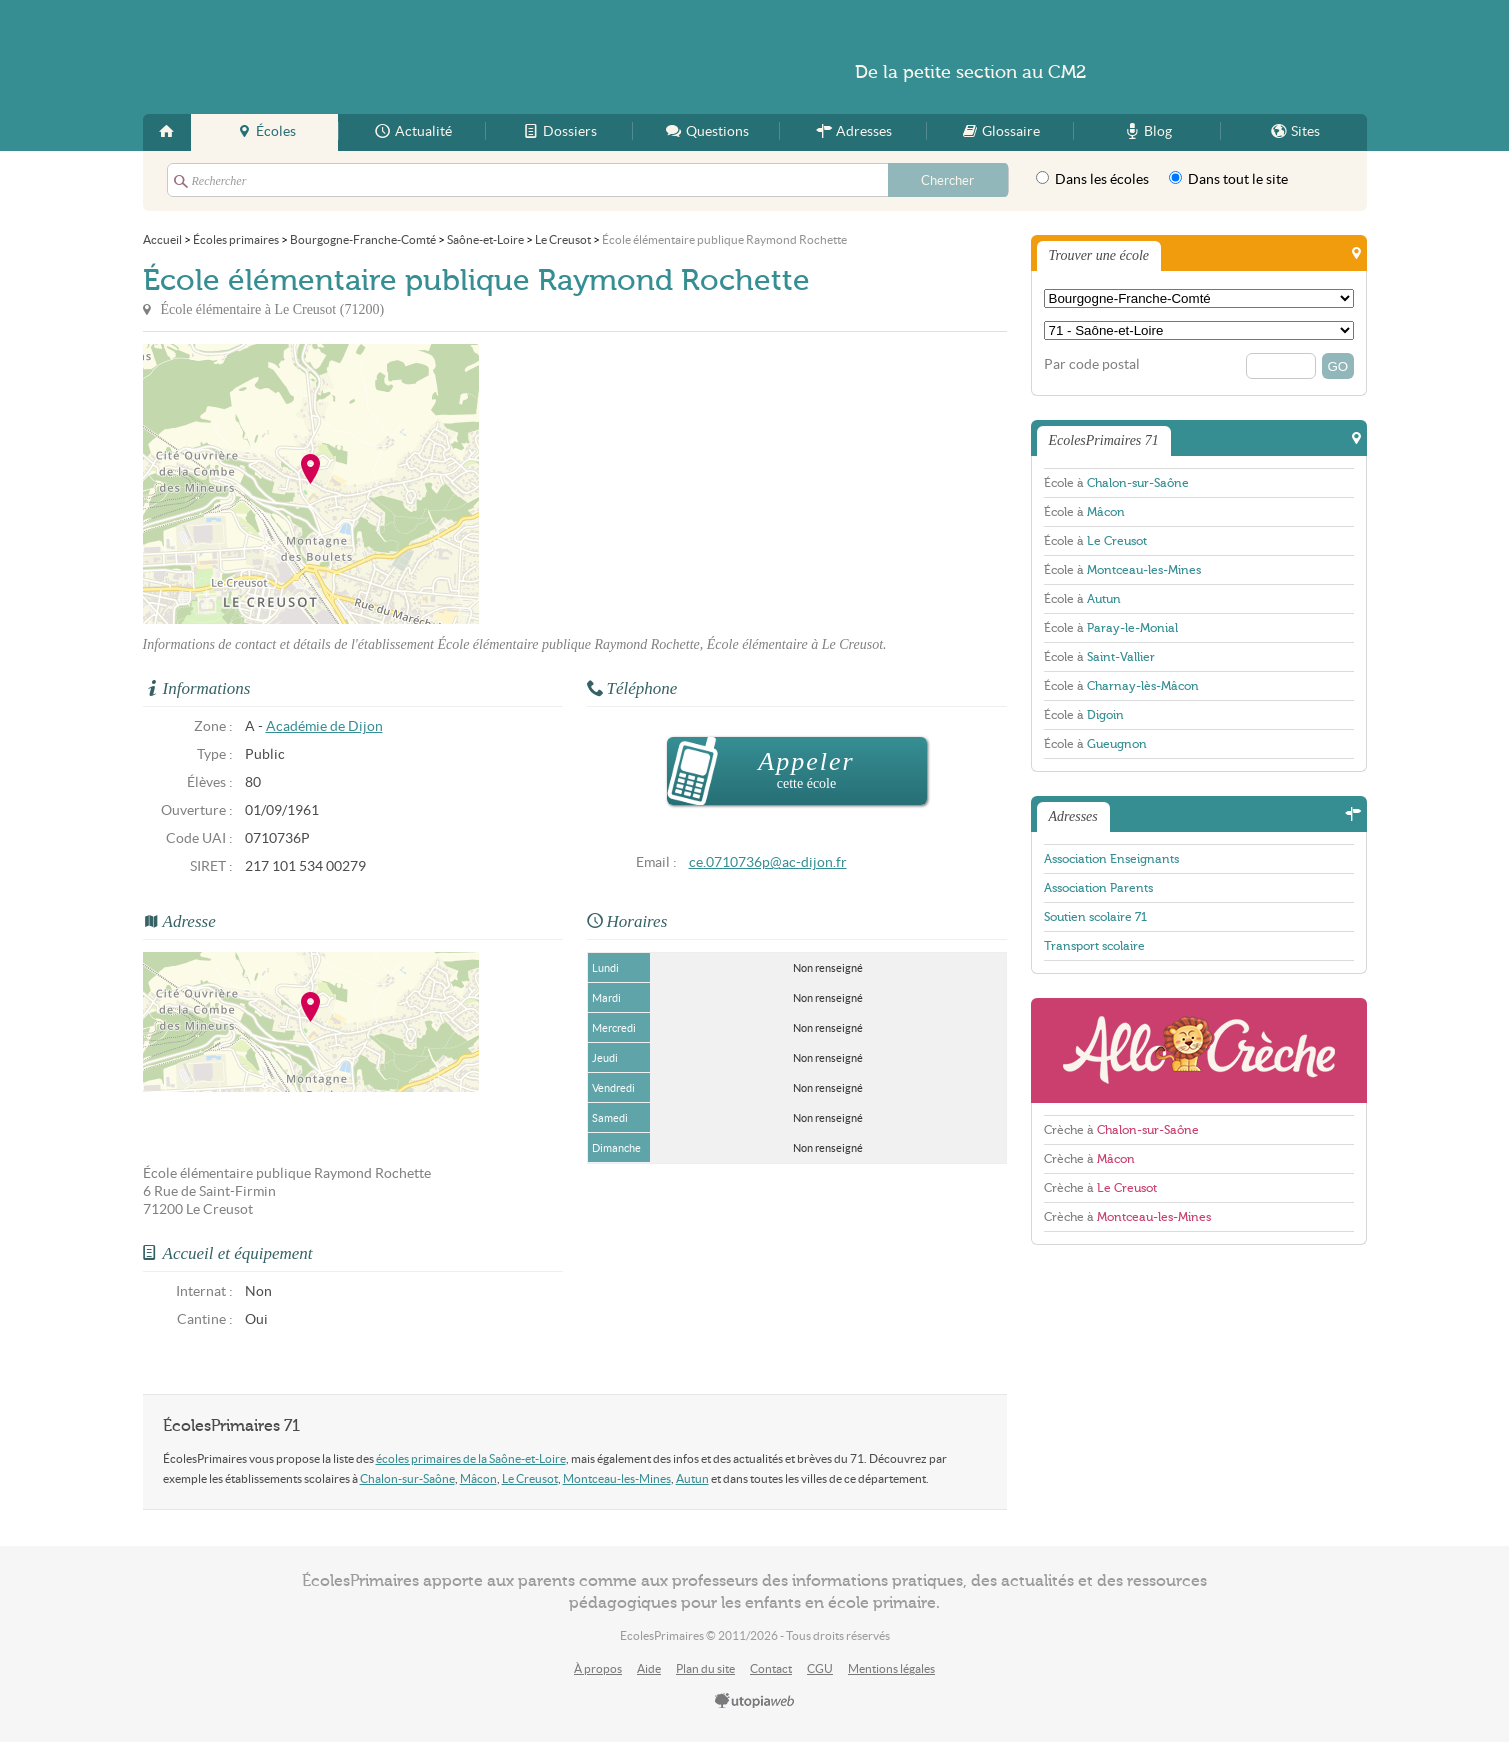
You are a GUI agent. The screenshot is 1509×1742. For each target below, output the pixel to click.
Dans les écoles (1092, 179)
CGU (820, 1668)
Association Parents (1098, 888)
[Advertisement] (659, 484)
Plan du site (705, 1668)
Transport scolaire (1094, 946)
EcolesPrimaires (337, 57)
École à (1116, 483)
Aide (649, 1668)
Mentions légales (891, 1668)
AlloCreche (1199, 1050)
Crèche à (1121, 1130)
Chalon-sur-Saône (407, 1478)
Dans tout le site (1228, 179)
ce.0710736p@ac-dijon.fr (768, 862)
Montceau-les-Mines (617, 1478)
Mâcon (478, 1478)
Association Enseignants (1111, 859)
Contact (771, 1668)
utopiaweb (755, 1702)
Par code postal (1092, 364)
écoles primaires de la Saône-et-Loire (471, 1458)
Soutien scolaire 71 (1095, 917)
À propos (598, 1668)
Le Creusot (530, 1478)
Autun (692, 1478)
